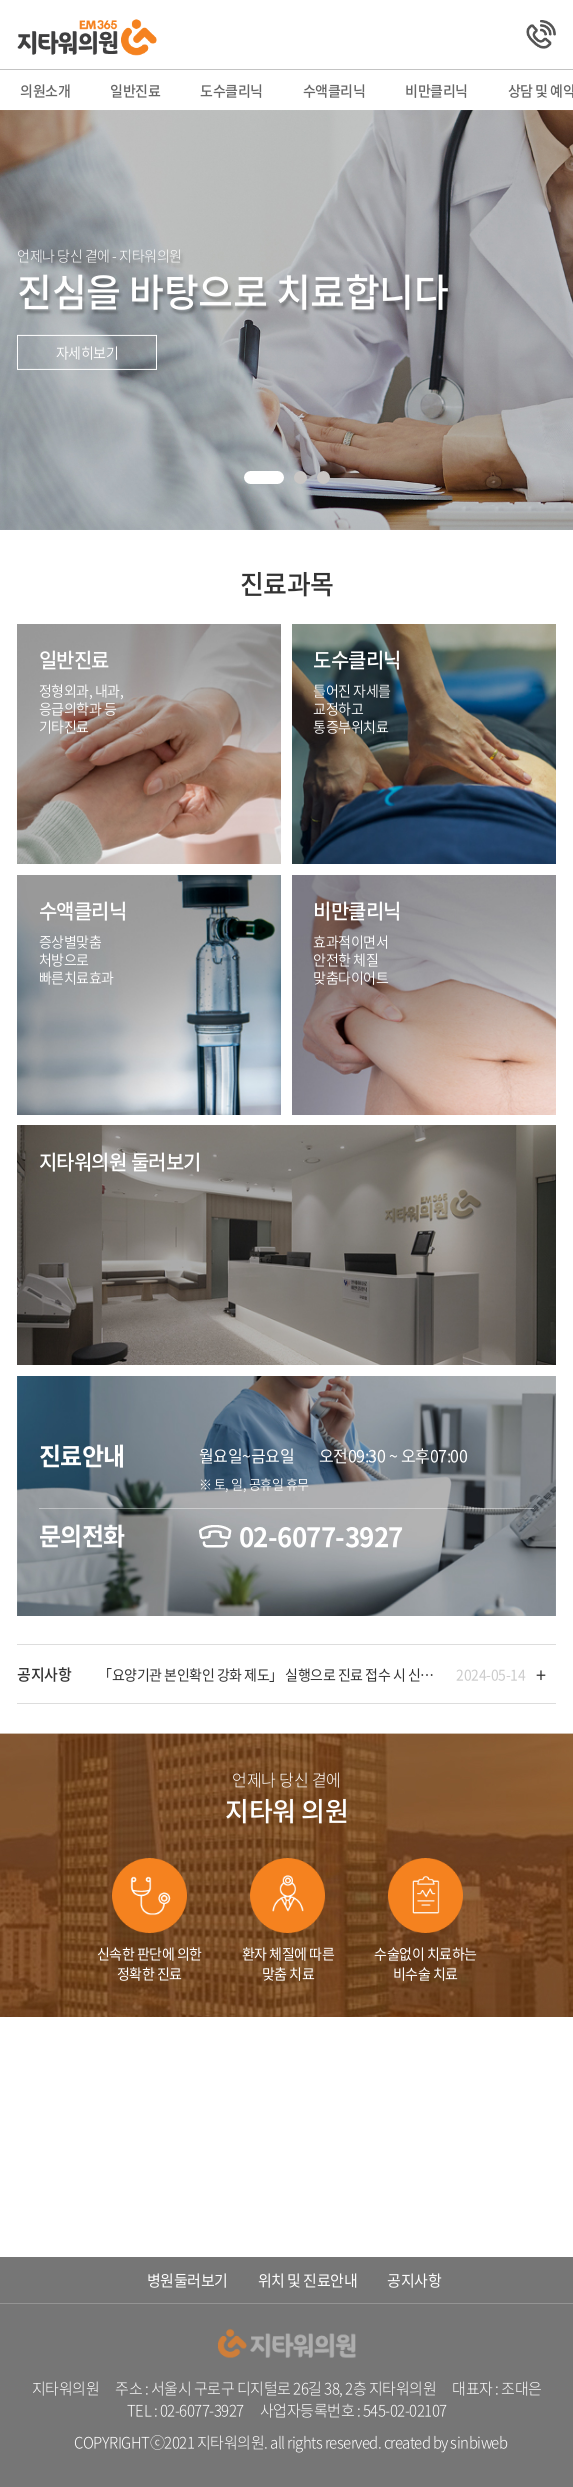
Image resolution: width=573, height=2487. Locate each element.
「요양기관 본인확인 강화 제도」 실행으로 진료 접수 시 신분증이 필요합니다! (269, 1674)
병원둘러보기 (187, 2280)
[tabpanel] (286, 320)
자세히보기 (87, 352)
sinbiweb (478, 2442)
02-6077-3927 (321, 1536)
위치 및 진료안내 (308, 2280)
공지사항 (414, 2280)
